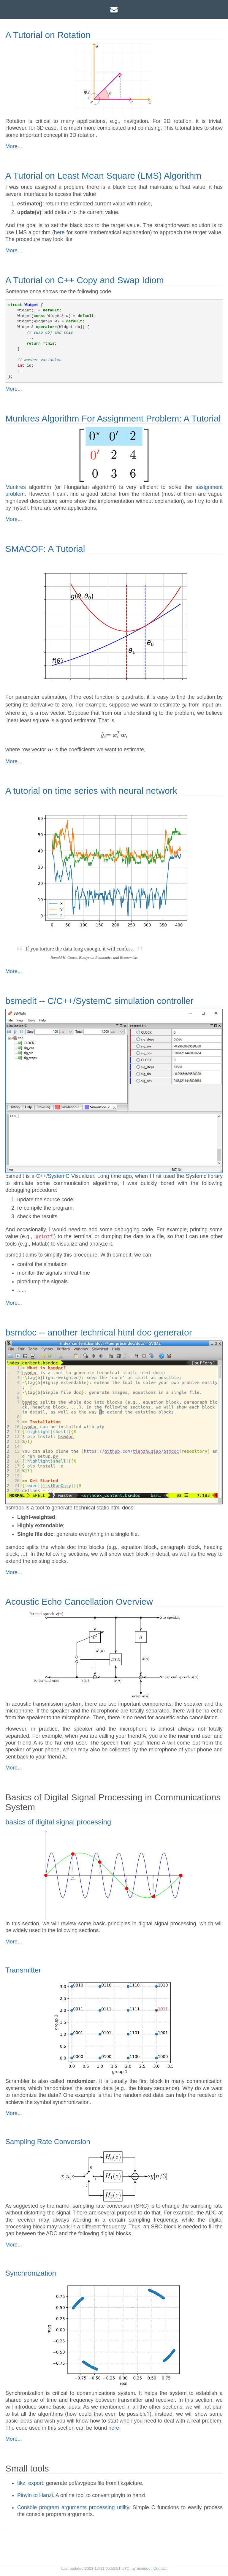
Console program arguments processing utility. (73, 2507)
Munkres (15, 487)
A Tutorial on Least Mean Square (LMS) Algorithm (103, 175)
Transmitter (23, 1970)
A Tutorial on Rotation (48, 35)
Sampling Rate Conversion (47, 2142)
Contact (160, 2568)
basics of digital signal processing (58, 1822)
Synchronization (30, 2273)
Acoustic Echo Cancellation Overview (79, 1602)
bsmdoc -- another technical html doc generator (98, 1332)
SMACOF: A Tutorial (45, 549)
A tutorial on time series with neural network (91, 791)
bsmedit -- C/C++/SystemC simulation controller (99, 1001)
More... (13, 146)
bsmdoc (144, 2568)
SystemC (58, 1176)
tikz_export (30, 2483)
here (59, 232)
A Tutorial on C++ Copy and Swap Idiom (84, 280)
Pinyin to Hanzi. (35, 2495)
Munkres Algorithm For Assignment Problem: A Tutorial (113, 418)
